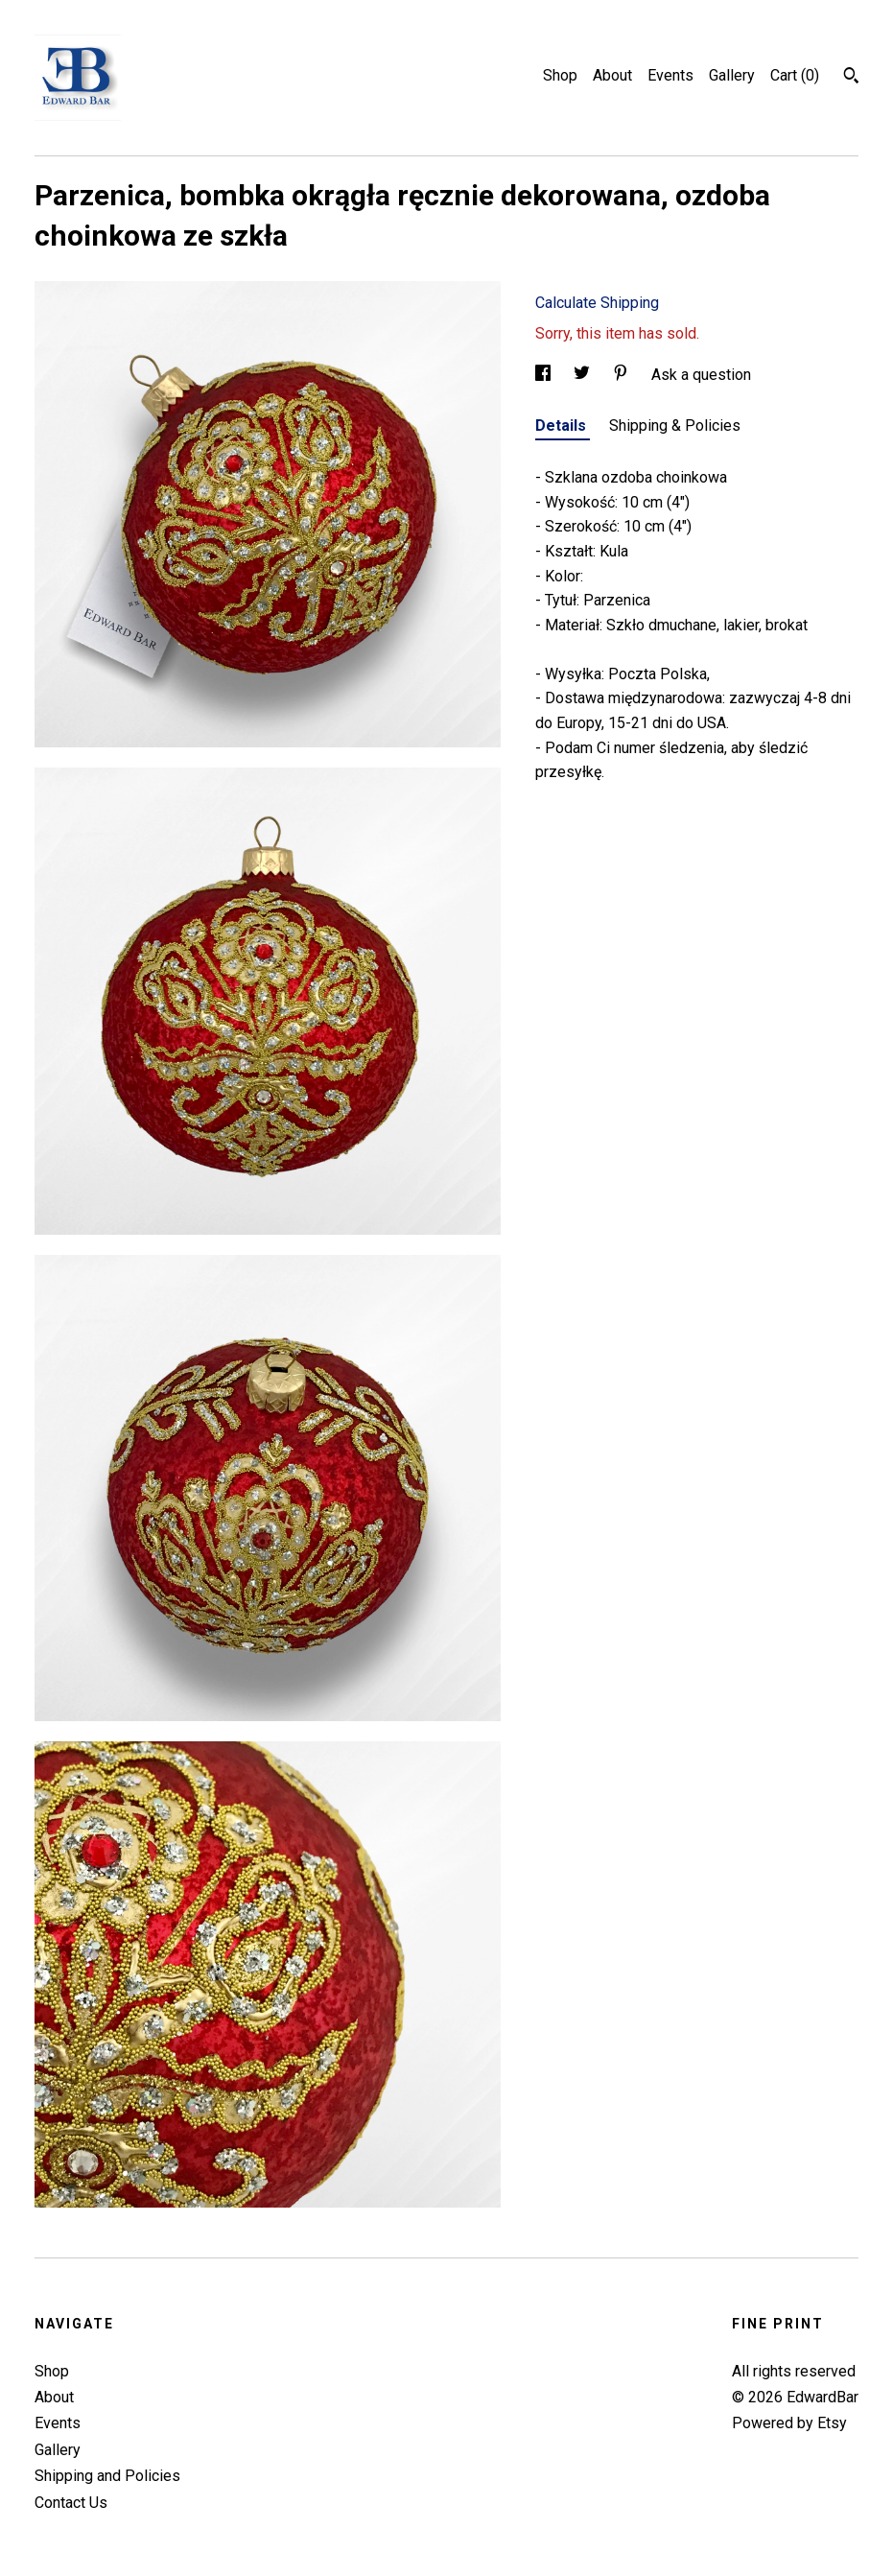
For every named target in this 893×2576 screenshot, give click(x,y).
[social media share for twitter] (584, 375)
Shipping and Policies (107, 2476)
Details (562, 425)
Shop (560, 75)
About (612, 75)
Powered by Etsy (789, 2423)
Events (670, 75)
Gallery (732, 75)
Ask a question (701, 375)
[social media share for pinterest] (622, 375)
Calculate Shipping (597, 303)
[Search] (851, 77)
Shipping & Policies (674, 425)
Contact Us (71, 2502)
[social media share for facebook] (544, 375)
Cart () (794, 75)
